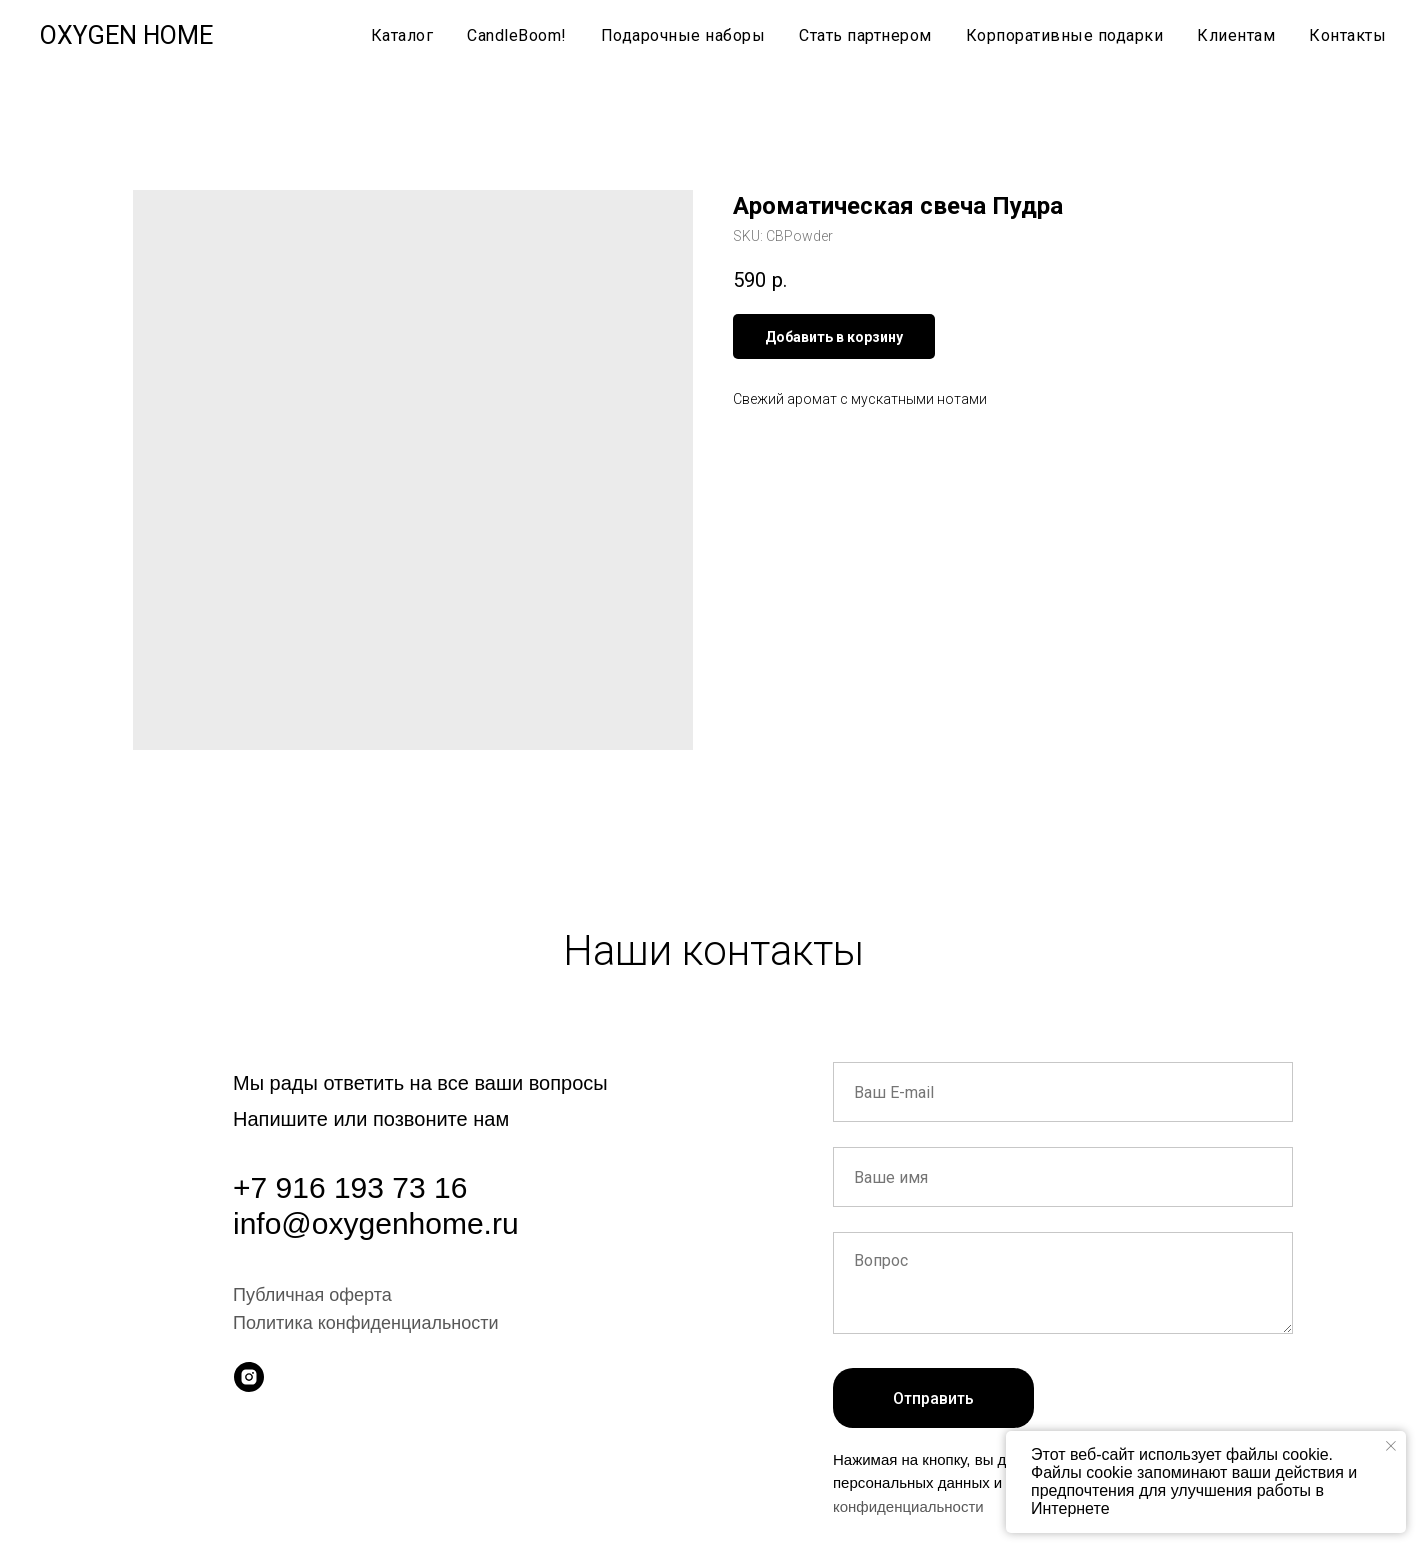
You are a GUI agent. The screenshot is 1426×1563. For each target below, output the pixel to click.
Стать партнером (865, 35)
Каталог (402, 35)
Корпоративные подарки (1065, 35)
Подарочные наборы (683, 35)
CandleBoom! (517, 35)
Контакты (1347, 35)
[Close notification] (1391, 1446)
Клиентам (1236, 35)
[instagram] (249, 1377)
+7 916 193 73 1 (342, 1187)
